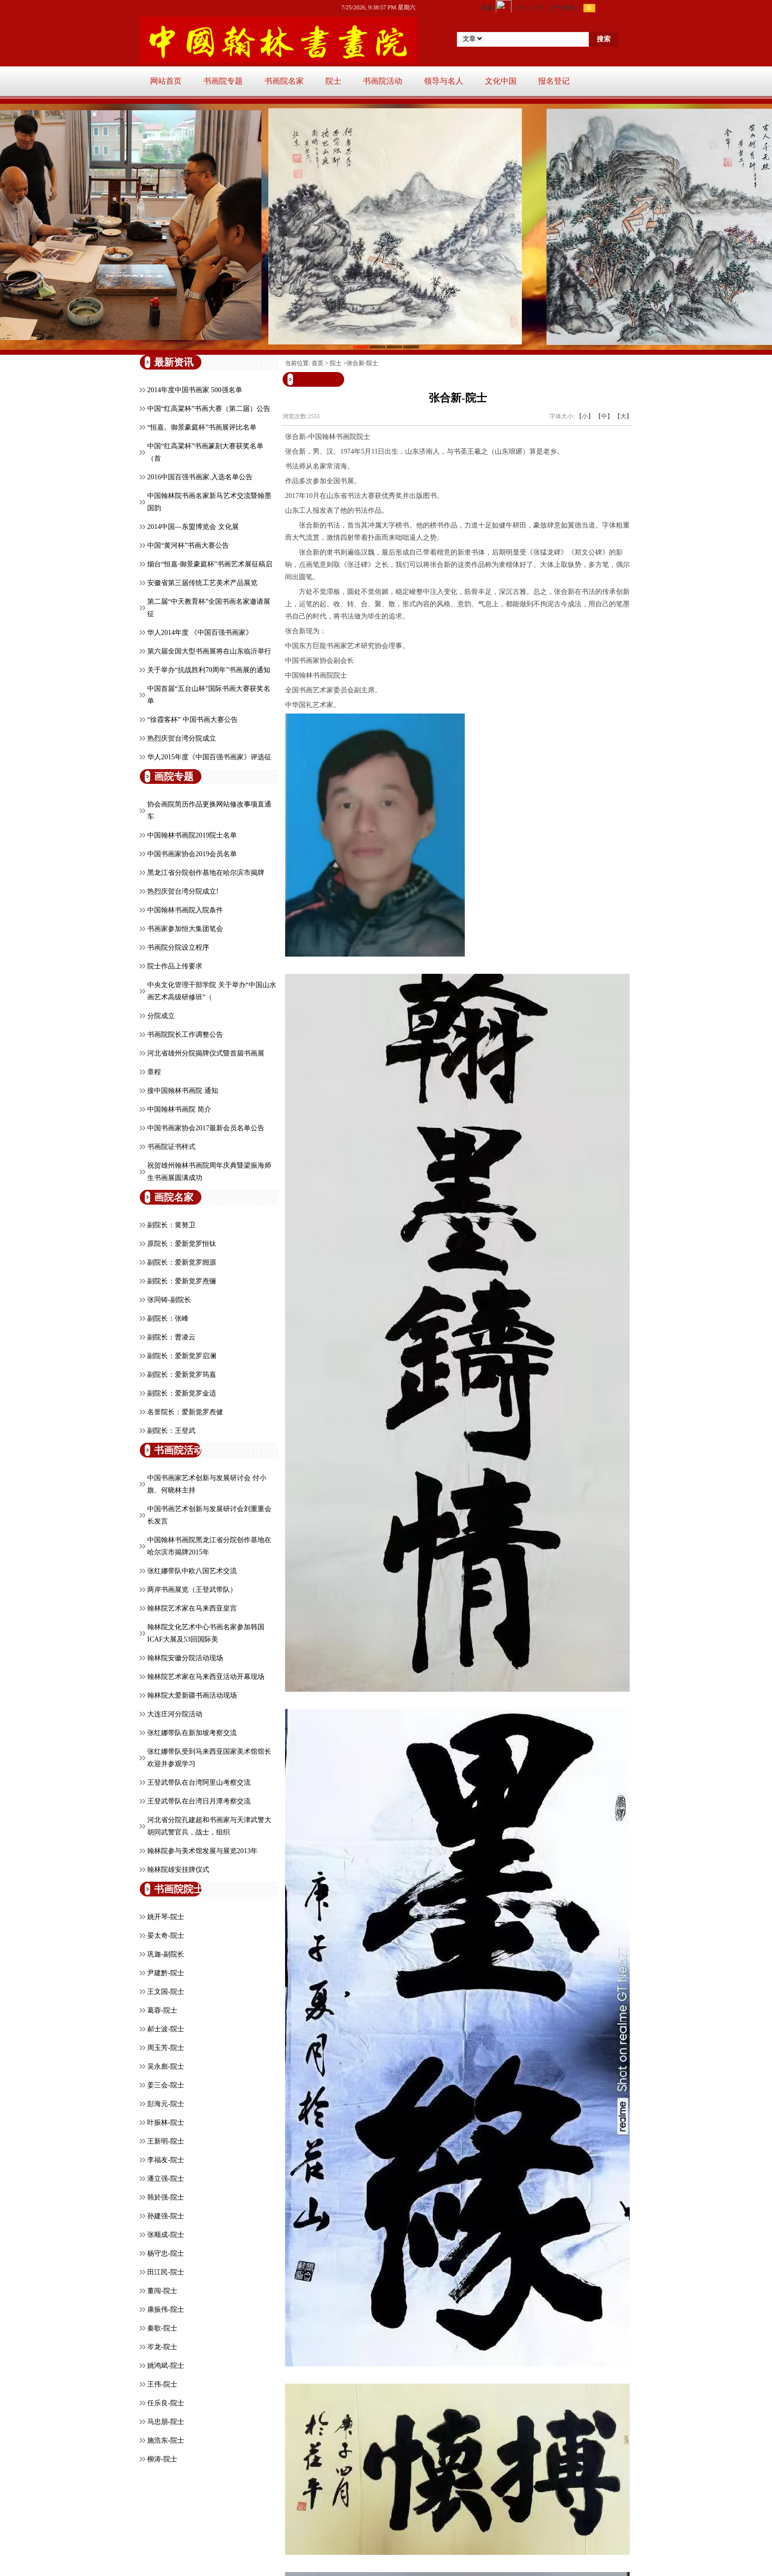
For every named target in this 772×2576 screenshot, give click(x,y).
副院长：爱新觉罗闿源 (181, 1262)
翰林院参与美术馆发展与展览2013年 (202, 1851)
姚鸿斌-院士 (165, 2365)
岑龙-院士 (162, 2347)
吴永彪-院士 (165, 2066)
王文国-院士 (165, 1991)
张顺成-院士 (165, 2234)
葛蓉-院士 (162, 2010)
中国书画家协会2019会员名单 (192, 854)
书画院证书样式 (171, 1146)
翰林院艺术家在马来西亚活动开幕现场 (205, 1676)
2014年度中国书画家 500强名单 (194, 390)
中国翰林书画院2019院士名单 (192, 835)
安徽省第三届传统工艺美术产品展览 (202, 583)
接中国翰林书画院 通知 (182, 1090)
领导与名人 (443, 81)
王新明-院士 (165, 2141)
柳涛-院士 (162, 2459)
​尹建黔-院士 (165, 1973)
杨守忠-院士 (165, 2253)
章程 (154, 1072)
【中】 (604, 416)
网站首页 (166, 81)
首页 (317, 363)
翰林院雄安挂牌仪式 (178, 1869)
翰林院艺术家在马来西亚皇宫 (192, 1608)
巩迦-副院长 (165, 1954)
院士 (333, 81)
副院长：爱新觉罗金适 (181, 1393)
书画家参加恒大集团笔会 (185, 928)
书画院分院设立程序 (178, 947)
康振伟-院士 (165, 2309)
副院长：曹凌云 (171, 1337)
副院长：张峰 (168, 1318)
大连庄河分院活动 (174, 1714)
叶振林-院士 (165, 2122)
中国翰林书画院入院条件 (185, 910)
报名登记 (554, 81)
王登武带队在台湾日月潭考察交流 (199, 1801)
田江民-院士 (165, 2272)
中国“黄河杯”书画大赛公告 (188, 545)
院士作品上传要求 (174, 966)
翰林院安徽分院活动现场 (185, 1658)
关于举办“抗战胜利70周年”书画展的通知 (208, 670)
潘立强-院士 (165, 2178)
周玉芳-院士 (165, 2047)
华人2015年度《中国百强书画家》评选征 (209, 757)
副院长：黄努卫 (171, 1225)
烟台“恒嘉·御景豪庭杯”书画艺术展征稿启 (209, 564)
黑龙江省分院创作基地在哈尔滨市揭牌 (205, 872)
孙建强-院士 (165, 2216)
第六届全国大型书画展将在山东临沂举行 (209, 651)
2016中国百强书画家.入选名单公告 (200, 477)
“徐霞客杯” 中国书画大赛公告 (192, 719)
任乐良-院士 (165, 2403)
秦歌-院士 (162, 2328)
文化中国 (500, 81)
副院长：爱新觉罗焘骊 (181, 1281)
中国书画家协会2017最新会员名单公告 (205, 1128)
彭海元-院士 (165, 2104)
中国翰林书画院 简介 (179, 1109)
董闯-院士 (162, 2291)
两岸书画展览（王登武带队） (192, 1589)
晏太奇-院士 (165, 1935)
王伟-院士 (162, 2384)
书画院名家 (284, 81)
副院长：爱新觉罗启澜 (181, 1356)
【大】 (623, 416)
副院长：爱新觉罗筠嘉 (181, 1374)
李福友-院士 (165, 2160)
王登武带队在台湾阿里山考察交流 (199, 1782)
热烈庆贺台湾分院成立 (181, 738)
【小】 (585, 416)
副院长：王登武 (171, 1430)
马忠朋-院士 (165, 2421)
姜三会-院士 (165, 2085)
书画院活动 (382, 81)
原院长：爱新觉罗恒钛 (181, 1243)
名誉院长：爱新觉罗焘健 (185, 1412)
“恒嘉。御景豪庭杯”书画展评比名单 (202, 427)
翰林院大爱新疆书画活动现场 (192, 1695)
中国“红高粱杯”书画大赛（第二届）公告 (208, 408)
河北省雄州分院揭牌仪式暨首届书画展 (205, 1053)
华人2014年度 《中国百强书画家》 (200, 632)
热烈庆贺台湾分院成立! (183, 891)
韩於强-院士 (165, 2197)
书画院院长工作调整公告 (185, 1034)
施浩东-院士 (165, 2440)
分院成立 (161, 1016)
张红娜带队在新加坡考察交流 (192, 1733)
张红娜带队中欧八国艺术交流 (192, 1571)
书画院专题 (223, 81)
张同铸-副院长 (169, 1300)
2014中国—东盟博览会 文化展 (193, 526)
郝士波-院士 (165, 2029)
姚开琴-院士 (165, 1917)
